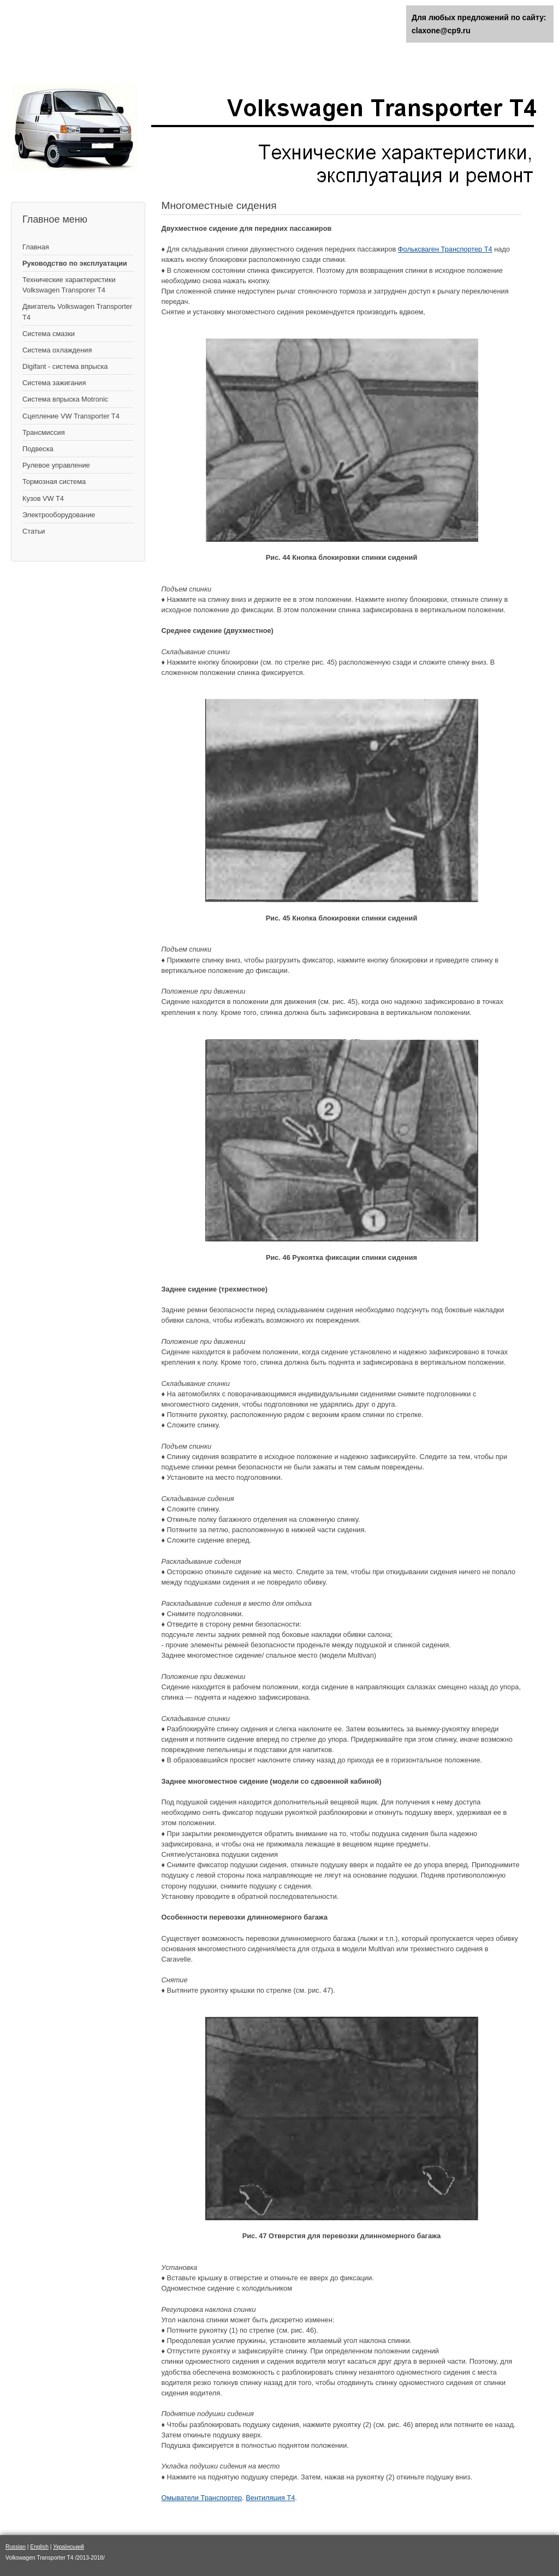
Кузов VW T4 (43, 498)
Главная (35, 247)
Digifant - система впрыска (65, 366)
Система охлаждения (57, 350)
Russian (15, 2547)
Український (68, 2547)
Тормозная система (54, 481)
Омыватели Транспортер (202, 2498)
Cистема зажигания (54, 383)
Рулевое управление (56, 465)
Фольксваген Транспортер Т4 (445, 249)
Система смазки (48, 334)
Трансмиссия (43, 432)
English (39, 2547)
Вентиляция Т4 (270, 2498)
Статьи (33, 531)
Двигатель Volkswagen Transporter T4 (77, 311)
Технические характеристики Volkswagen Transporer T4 (69, 285)
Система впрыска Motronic (65, 399)
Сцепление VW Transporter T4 (71, 416)
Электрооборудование (58, 515)
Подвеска (37, 449)
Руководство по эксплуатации (74, 263)
